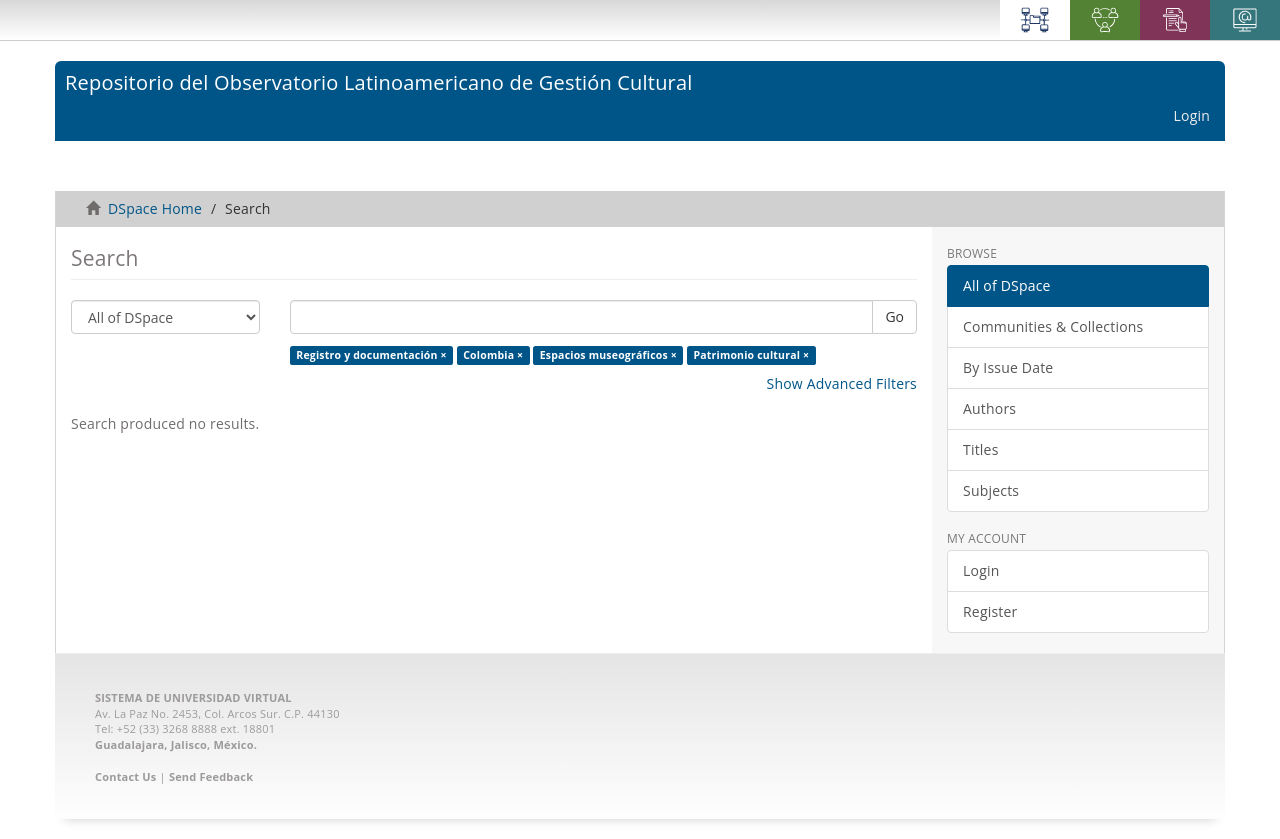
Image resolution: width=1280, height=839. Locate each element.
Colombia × (493, 355)
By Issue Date (1008, 367)
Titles (981, 449)
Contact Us (126, 776)
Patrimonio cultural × (751, 355)
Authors (989, 408)
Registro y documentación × (371, 355)
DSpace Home (155, 208)
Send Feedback (211, 776)
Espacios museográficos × (608, 355)
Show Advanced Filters (842, 383)
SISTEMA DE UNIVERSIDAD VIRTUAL (193, 697)
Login (981, 570)
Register (990, 611)
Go (894, 316)
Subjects (991, 490)
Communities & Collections (1053, 326)
